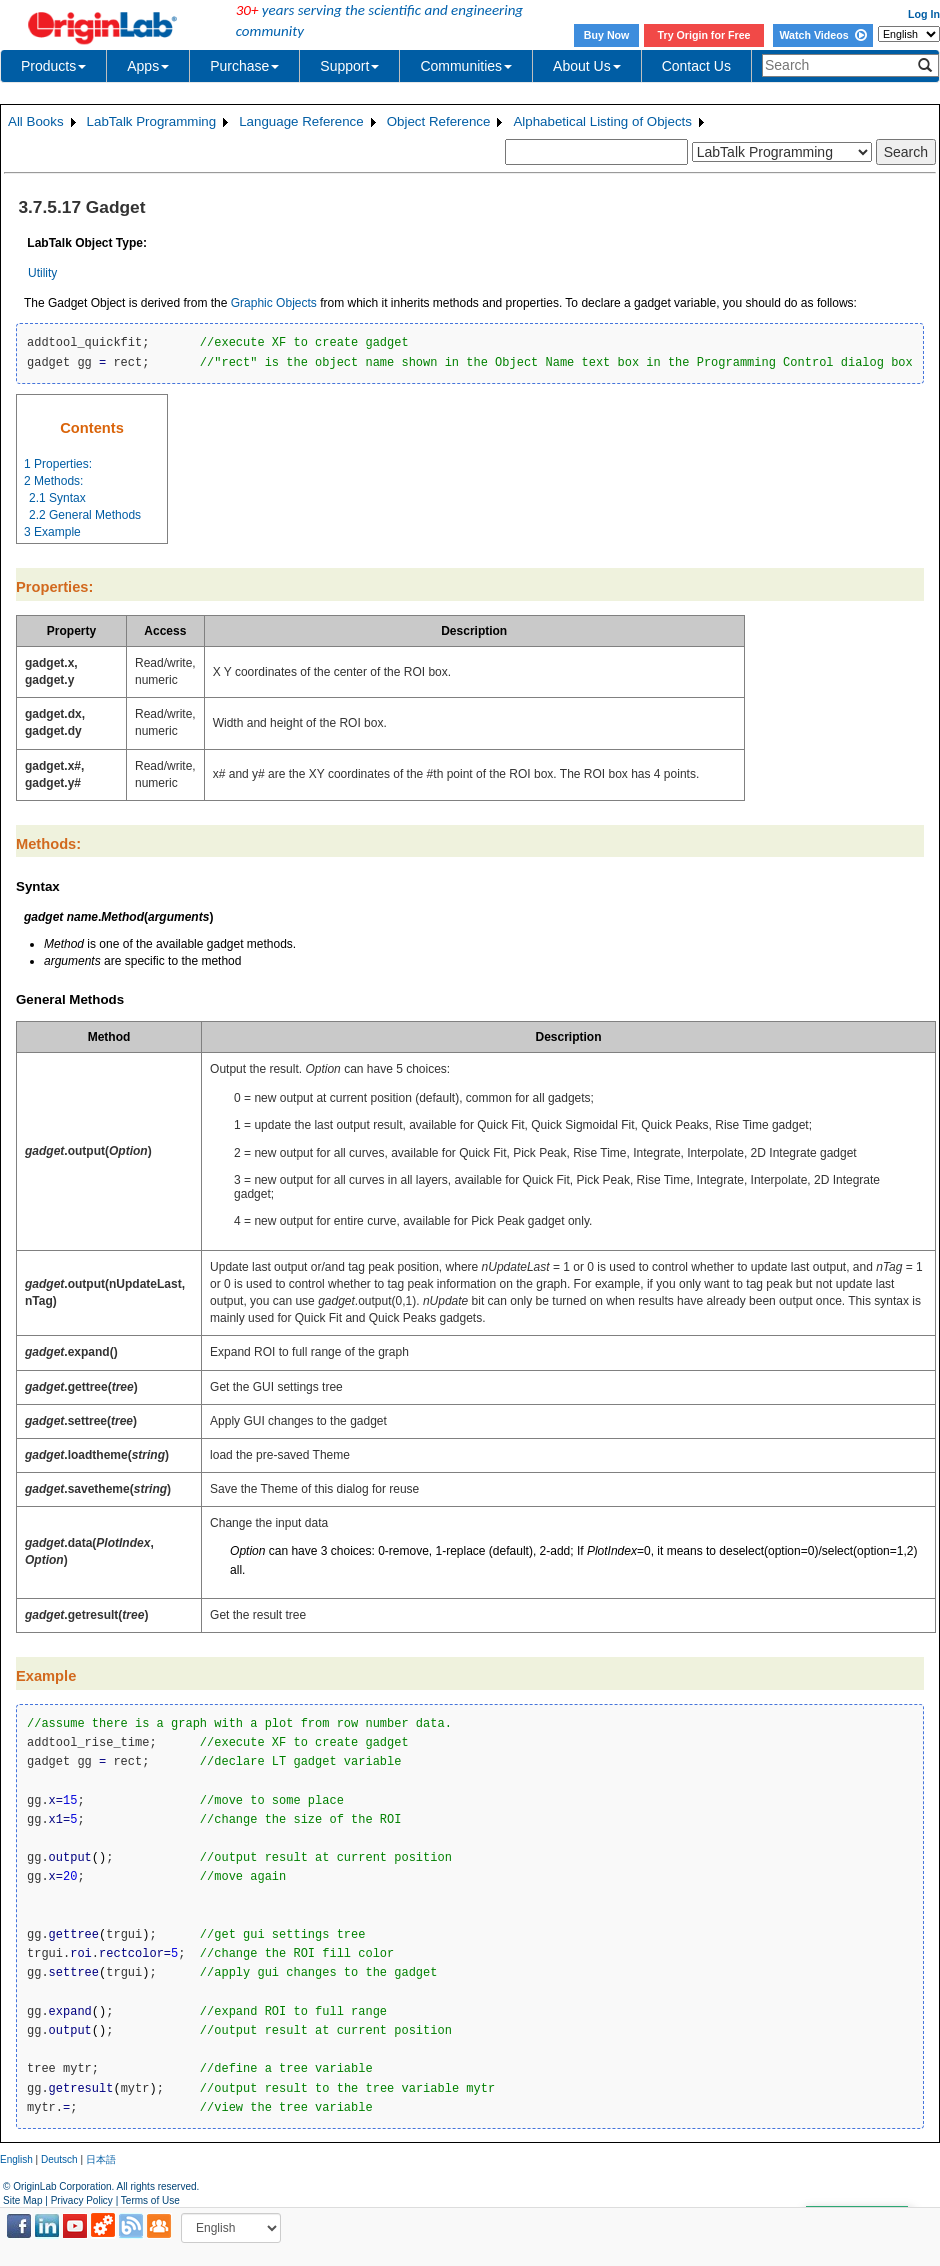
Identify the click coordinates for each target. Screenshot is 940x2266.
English (16, 2159)
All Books (36, 121)
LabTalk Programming (152, 121)
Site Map (22, 2200)
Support (349, 66)
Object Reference (439, 121)
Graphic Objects (274, 303)
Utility (42, 273)
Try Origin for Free (704, 35)
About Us (587, 66)
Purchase (244, 66)
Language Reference (301, 121)
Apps (148, 66)
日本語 (101, 2159)
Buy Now (607, 35)
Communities (466, 66)
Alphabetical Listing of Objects (602, 121)
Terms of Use (150, 2200)
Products (53, 66)
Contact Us (696, 66)
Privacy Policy (82, 2200)
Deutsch (59, 2159)
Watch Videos (822, 35)
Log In (924, 14)
